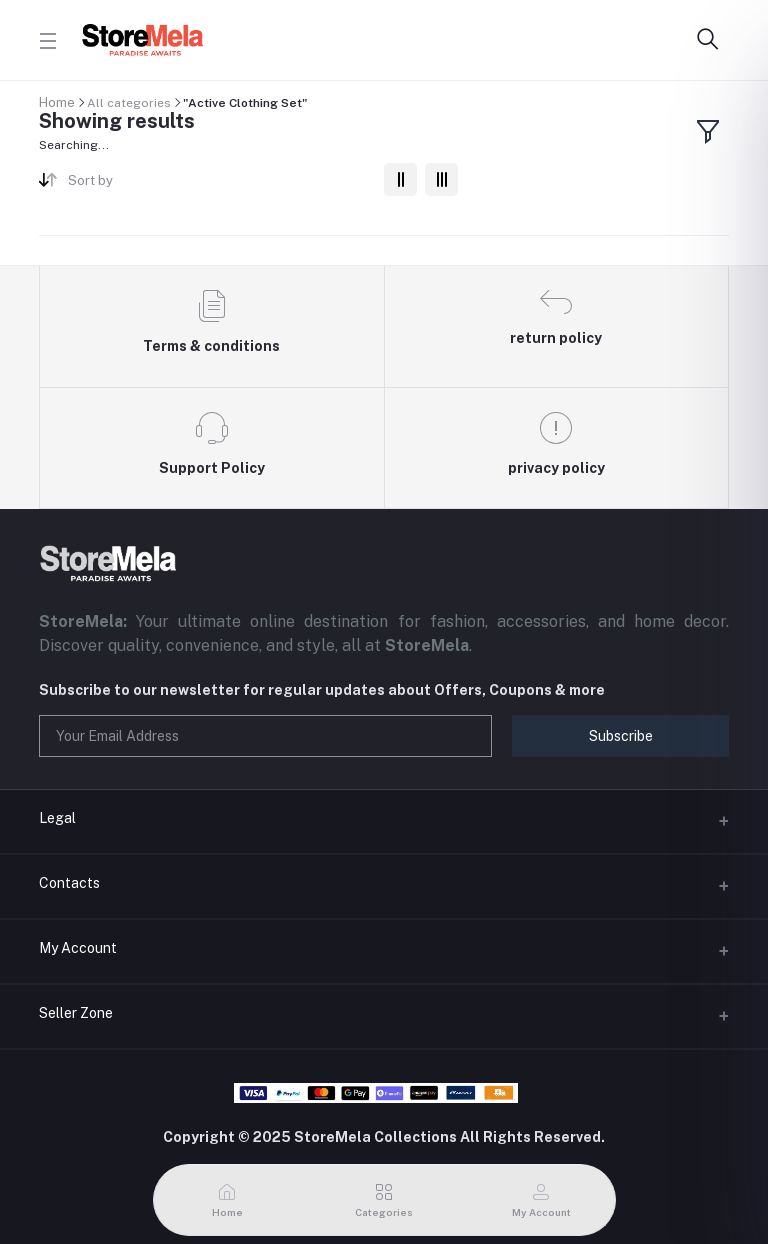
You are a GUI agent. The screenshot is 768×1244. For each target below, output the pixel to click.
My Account (78, 948)
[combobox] (218, 184)
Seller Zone (76, 1013)
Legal (57, 818)
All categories (129, 103)
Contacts (69, 883)
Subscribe (621, 736)
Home (57, 102)
